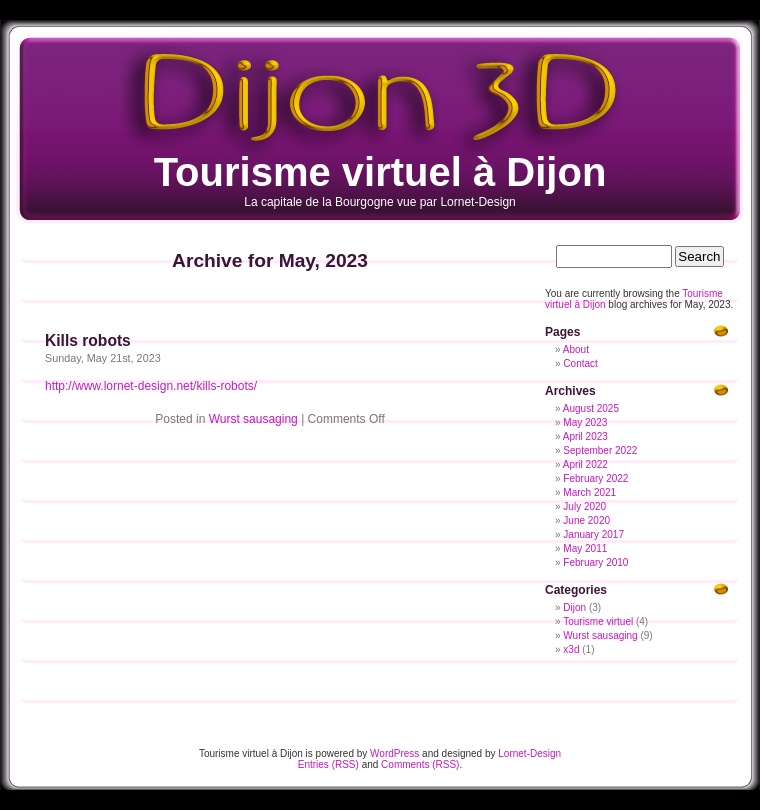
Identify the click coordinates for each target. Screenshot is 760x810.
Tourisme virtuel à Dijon (380, 172)
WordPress (394, 753)
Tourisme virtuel (598, 621)
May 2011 (585, 548)
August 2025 (591, 408)
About (576, 349)
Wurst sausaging (253, 419)
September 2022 (600, 450)
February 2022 (595, 478)
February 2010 (595, 562)
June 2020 (586, 520)
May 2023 (585, 422)
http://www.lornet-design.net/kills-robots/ (151, 386)
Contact (580, 363)
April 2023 (585, 436)
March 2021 (589, 492)
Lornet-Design (529, 753)
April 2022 (585, 464)
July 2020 (584, 506)
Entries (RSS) (328, 764)
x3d (571, 649)
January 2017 (593, 534)
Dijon (574, 607)
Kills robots (88, 340)
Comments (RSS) (420, 764)
